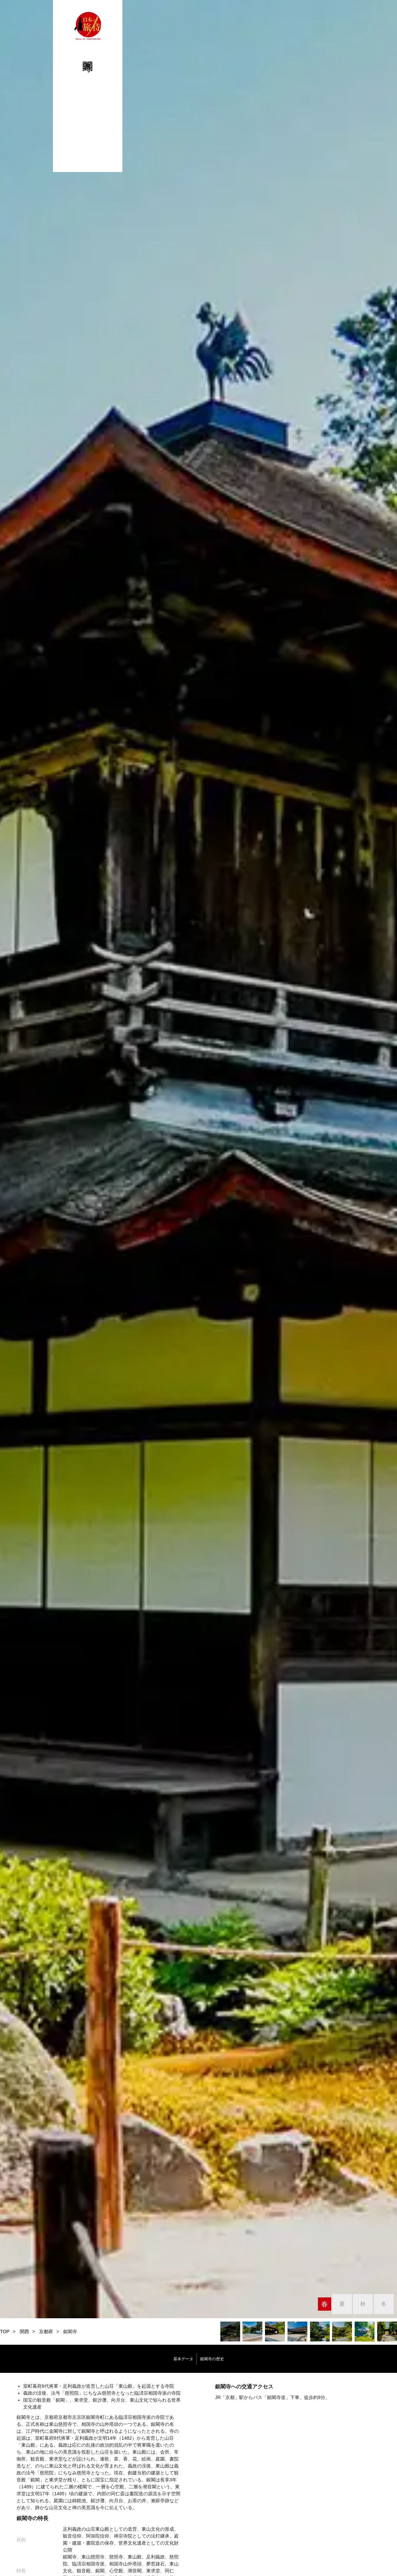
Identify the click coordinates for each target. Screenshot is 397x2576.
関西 (24, 2331)
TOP (5, 2331)
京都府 (46, 2331)
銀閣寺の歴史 (230, 2358)
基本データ (164, 2358)
